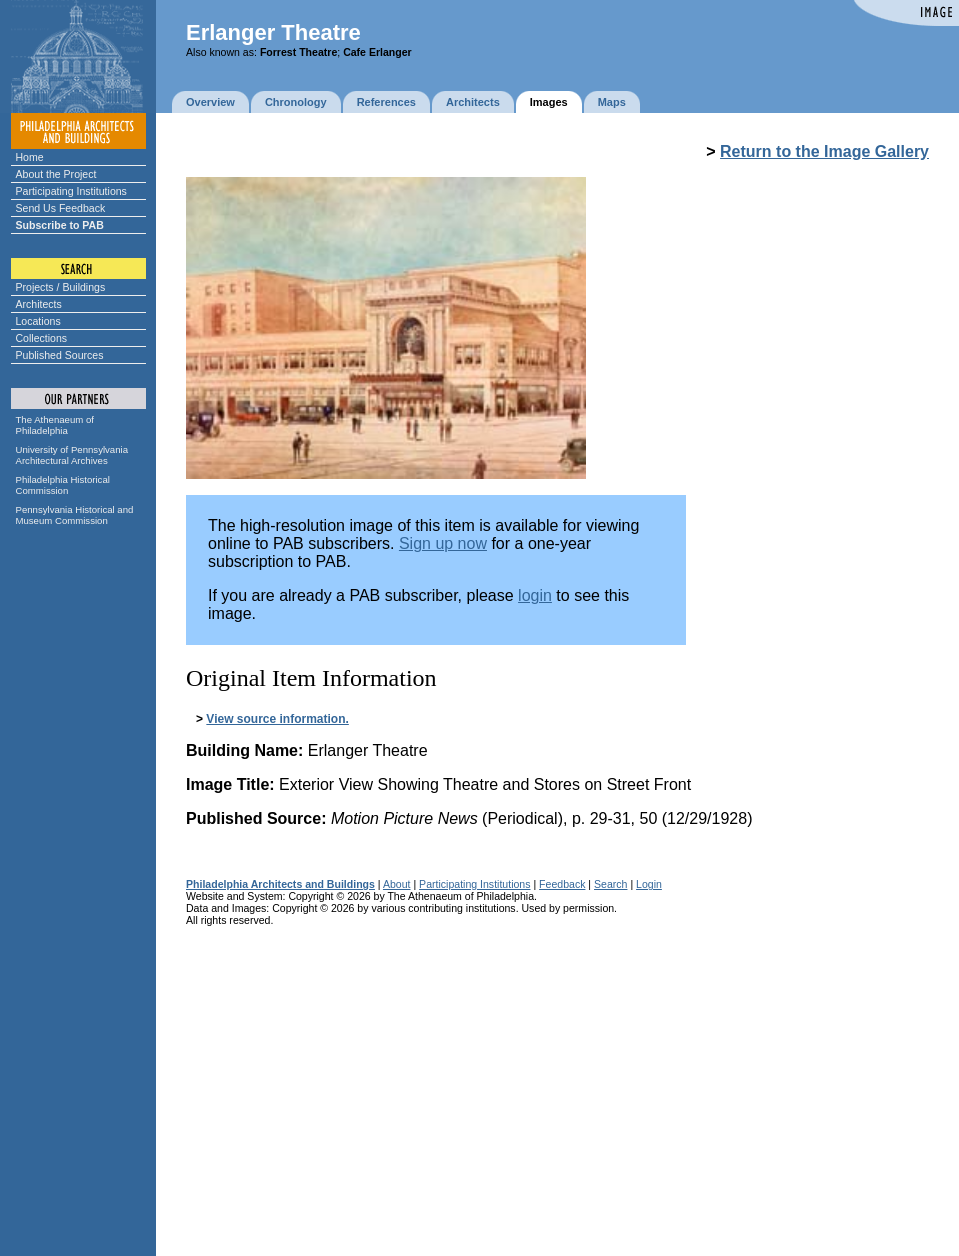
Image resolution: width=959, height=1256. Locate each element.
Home (30, 157)
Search (610, 884)
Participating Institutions (71, 191)
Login (649, 884)
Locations (38, 321)
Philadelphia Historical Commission (63, 485)
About (397, 884)
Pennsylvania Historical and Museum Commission (75, 515)
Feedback (562, 884)
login (535, 595)
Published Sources (60, 355)
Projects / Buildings (61, 287)
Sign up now (443, 543)
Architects (39, 304)
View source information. (277, 719)
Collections (42, 338)
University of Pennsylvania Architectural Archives (72, 455)
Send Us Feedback (61, 208)
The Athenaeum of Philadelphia (55, 425)
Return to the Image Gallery (824, 151)
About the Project (56, 174)
